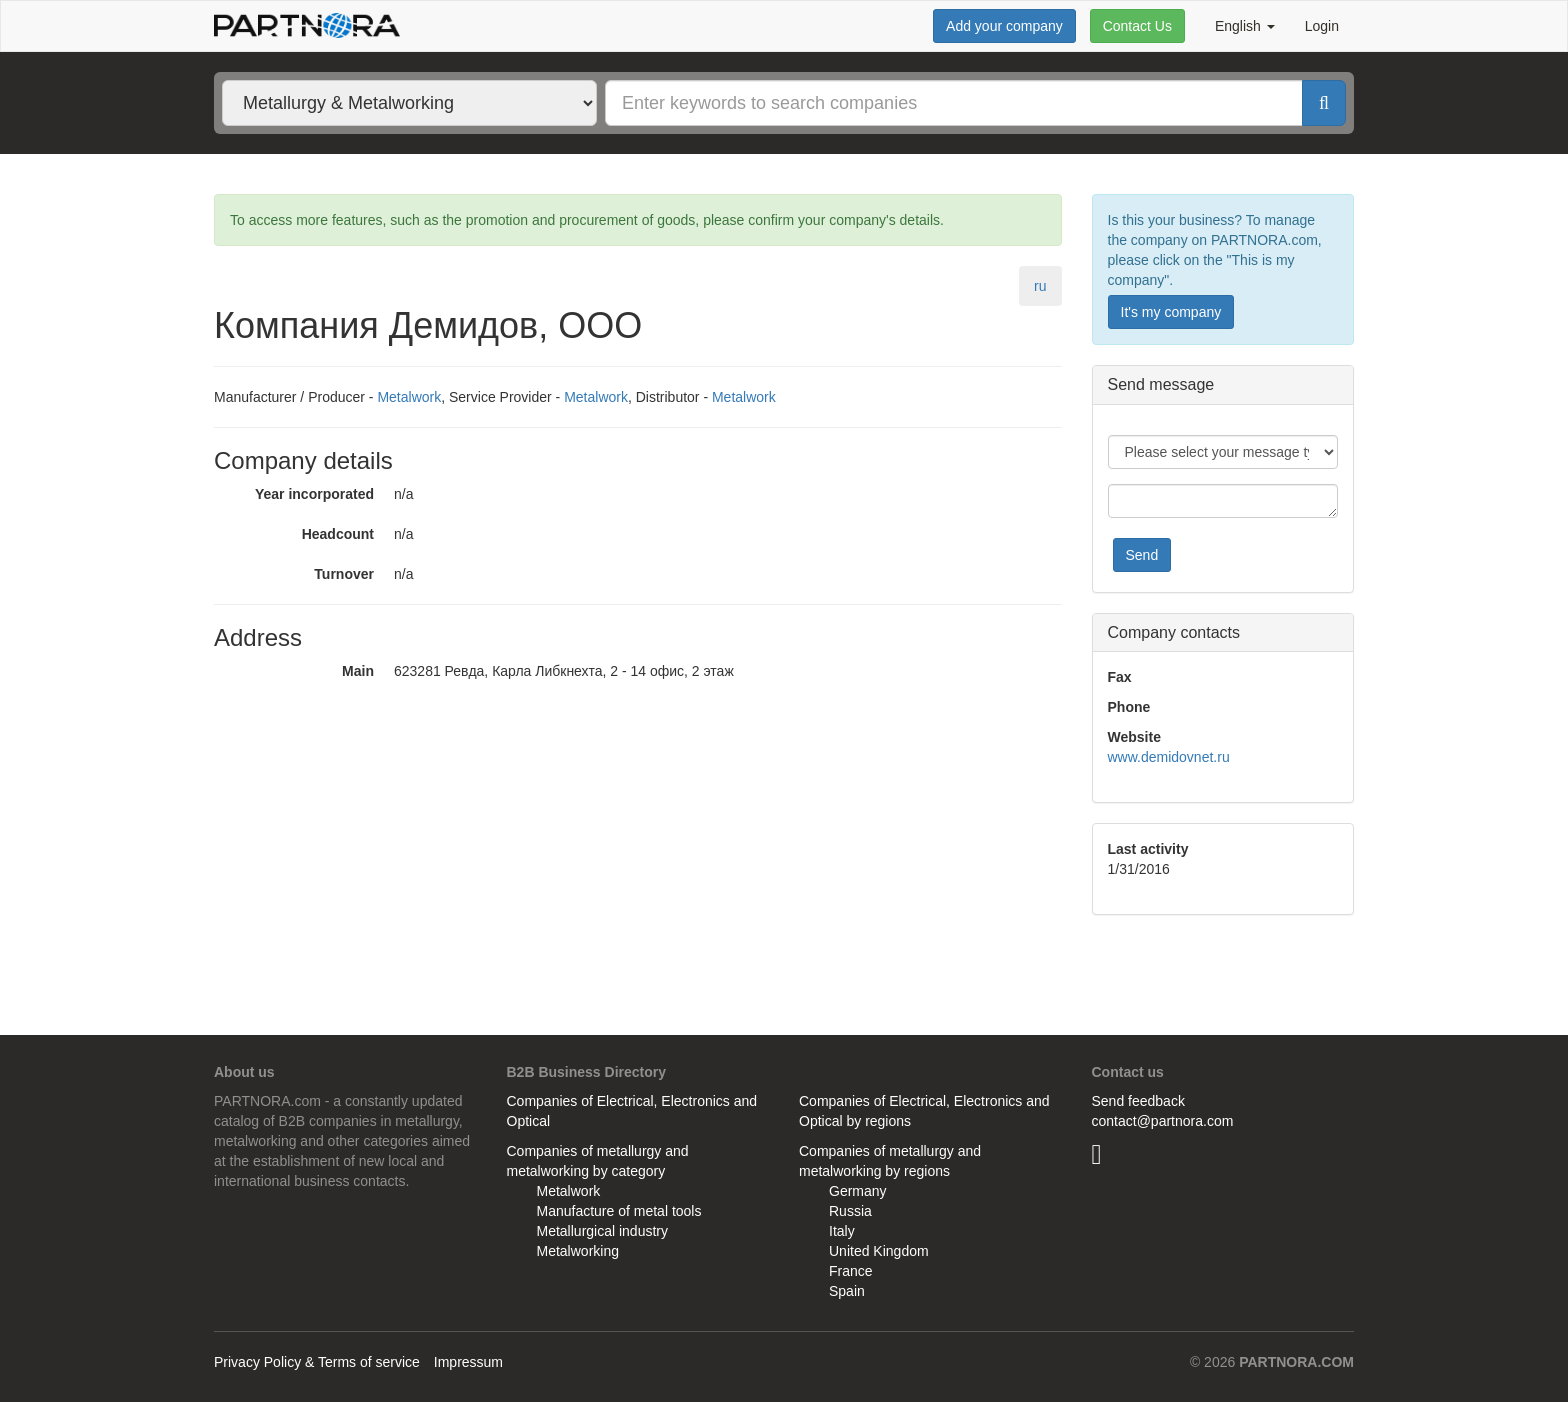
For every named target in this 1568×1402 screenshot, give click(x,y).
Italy (842, 1231)
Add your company (1004, 26)
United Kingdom (879, 1251)
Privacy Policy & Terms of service (317, 1362)
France (851, 1271)
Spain (847, 1291)
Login (1322, 26)
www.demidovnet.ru (1169, 757)
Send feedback (1138, 1101)
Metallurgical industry (603, 1231)
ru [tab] (1040, 286)
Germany (858, 1191)
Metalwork (409, 397)
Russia (850, 1211)
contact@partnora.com (1163, 1121)
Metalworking (578, 1251)
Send (1142, 555)
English (1245, 26)
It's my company (1171, 312)
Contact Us (1137, 26)
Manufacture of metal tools (619, 1211)
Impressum (468, 1362)
